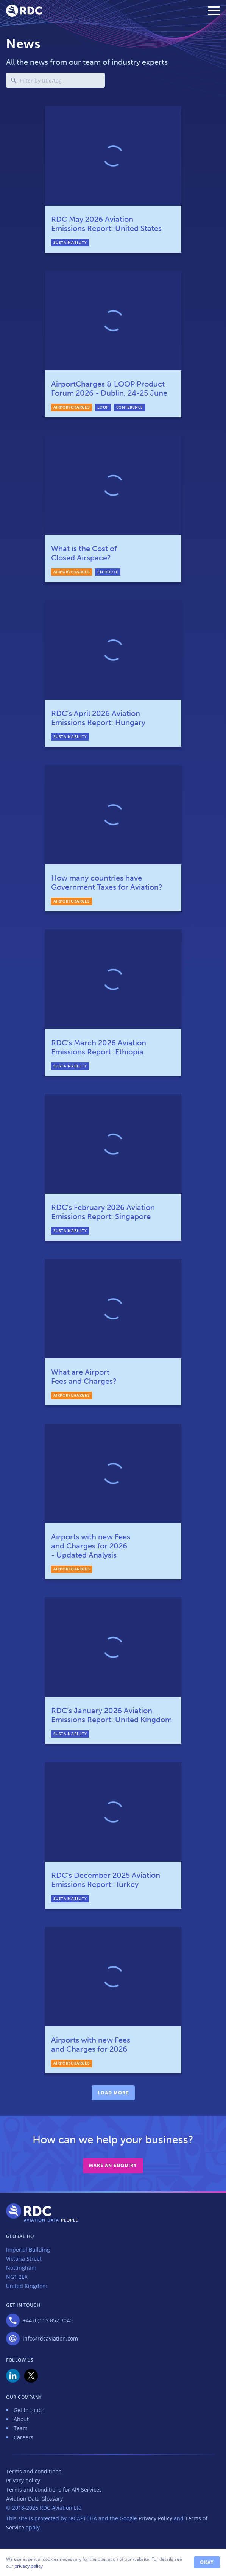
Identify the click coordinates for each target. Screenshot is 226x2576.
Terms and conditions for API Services (54, 2489)
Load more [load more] (113, 2093)
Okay (207, 2562)
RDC (24, 11)
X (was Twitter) (31, 2376)
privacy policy (28, 2566)
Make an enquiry (113, 2165)
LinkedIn (13, 2376)
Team (21, 2428)
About (21, 2419)
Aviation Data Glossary (34, 2498)
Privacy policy (23, 2480)
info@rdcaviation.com (50, 2338)
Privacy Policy (155, 2518)
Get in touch (29, 2410)
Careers (23, 2437)
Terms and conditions (33, 2471)
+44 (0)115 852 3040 (48, 2320)
